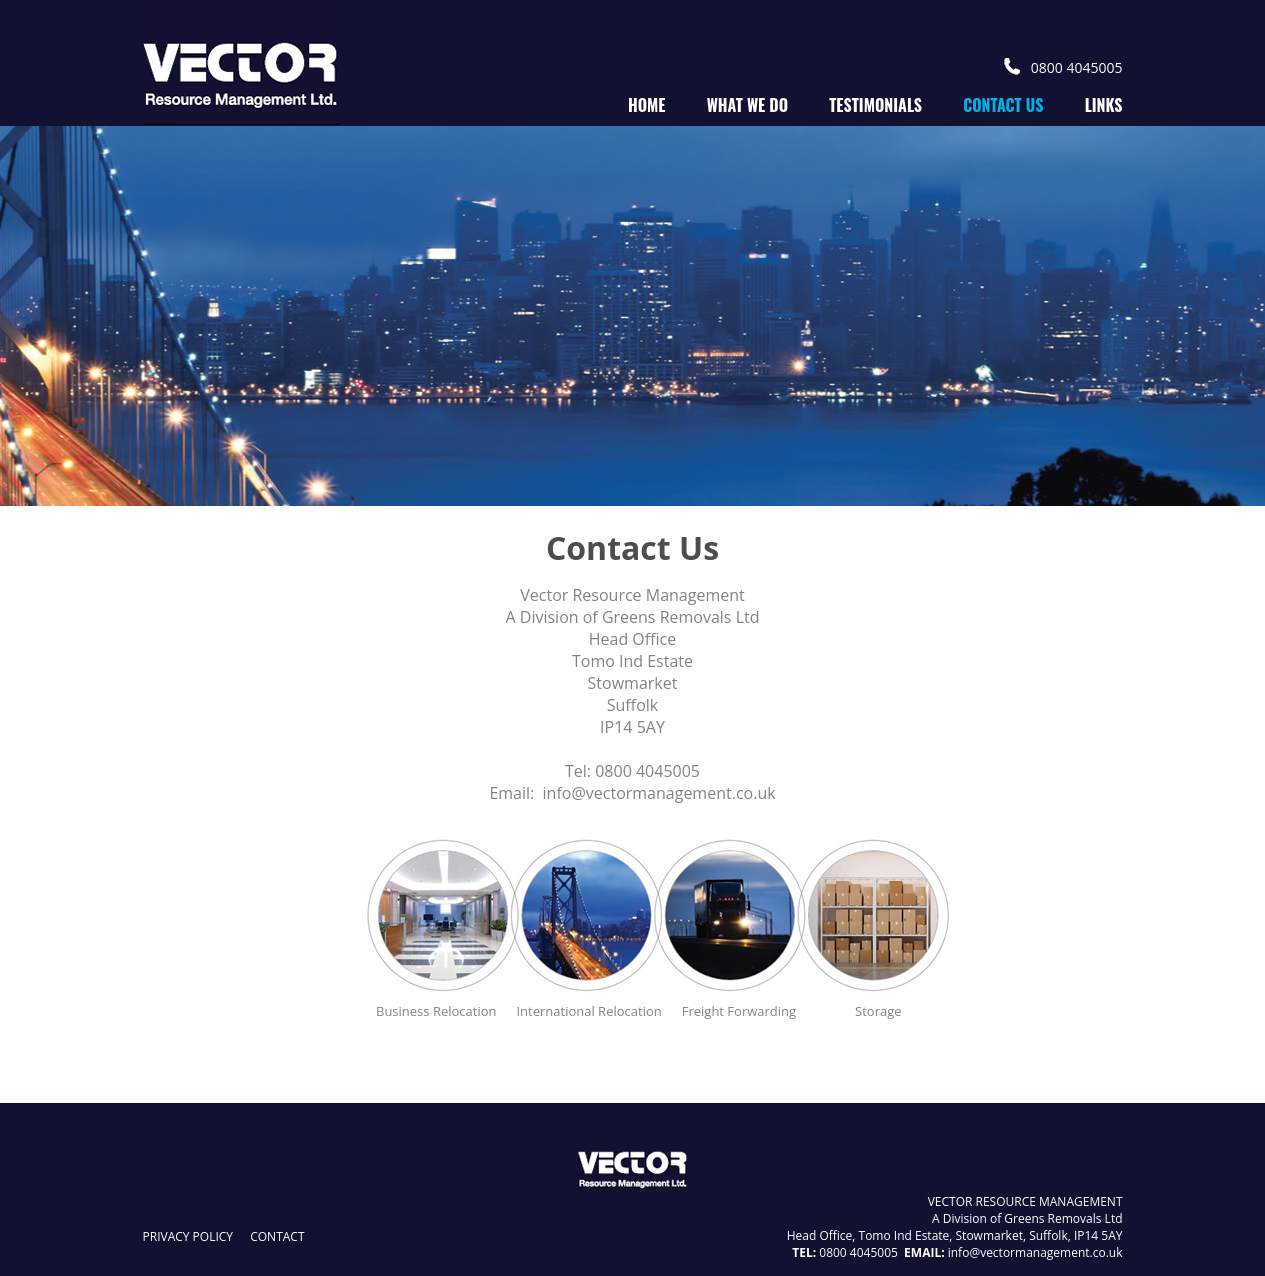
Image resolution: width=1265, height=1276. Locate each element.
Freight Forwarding (739, 1011)
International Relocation (588, 1011)
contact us (1003, 105)
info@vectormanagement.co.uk (659, 793)
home (647, 105)
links (1104, 105)
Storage (878, 1011)
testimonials (875, 105)
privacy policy (188, 1236)
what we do (747, 105)
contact (277, 1236)
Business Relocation (436, 1011)
